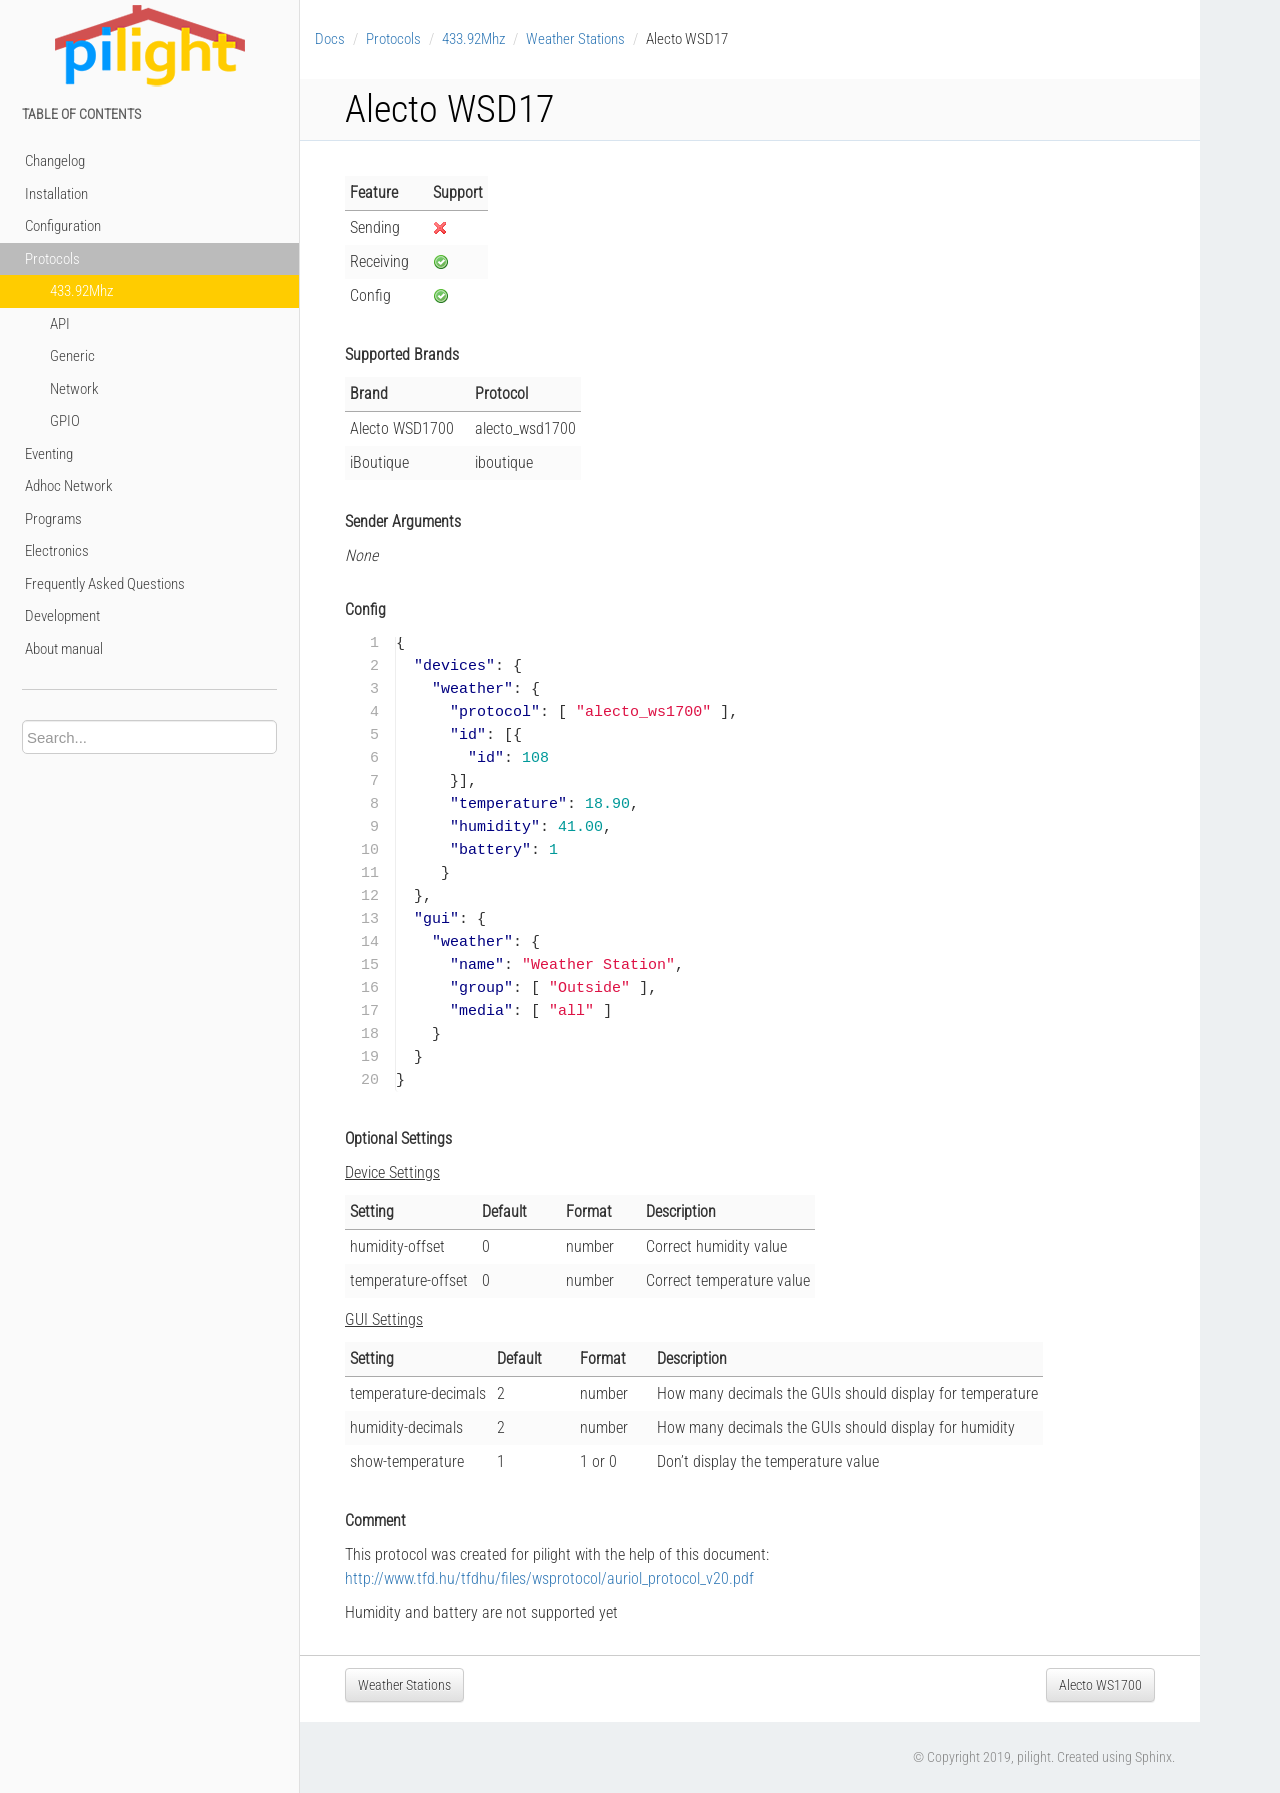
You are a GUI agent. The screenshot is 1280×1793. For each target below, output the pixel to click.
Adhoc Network (69, 486)
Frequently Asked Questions (105, 584)
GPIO (65, 421)
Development (62, 616)
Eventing (49, 454)
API (60, 324)
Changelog (55, 161)
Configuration (63, 226)
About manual (64, 649)
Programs (53, 519)
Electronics (57, 551)
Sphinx (1153, 1757)
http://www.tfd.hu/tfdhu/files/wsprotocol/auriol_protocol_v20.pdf (549, 1578)
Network (74, 389)
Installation (56, 194)
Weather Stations (575, 39)
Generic (72, 356)
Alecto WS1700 (1100, 1685)
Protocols (52, 259)
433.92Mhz (81, 291)
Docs (330, 39)
